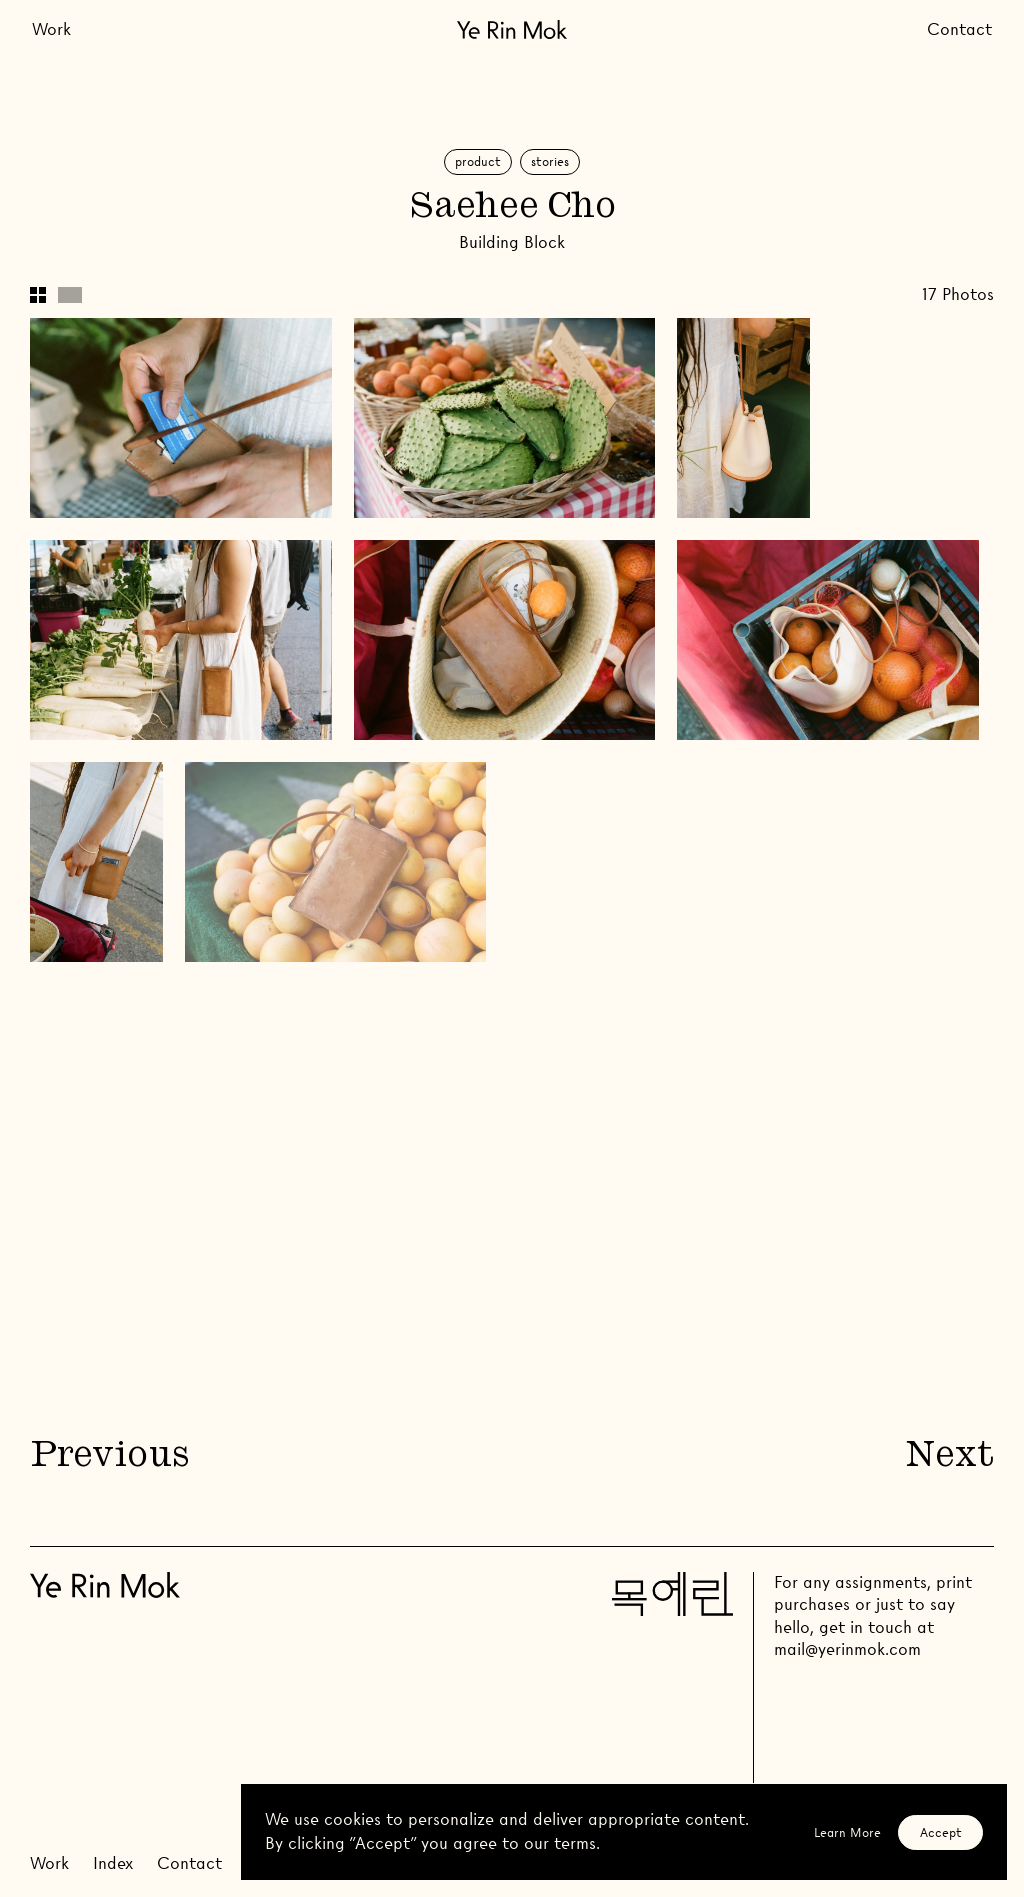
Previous (109, 1457)
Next (950, 1457)
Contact (959, 29)
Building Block (512, 242)
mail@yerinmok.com (847, 1649)
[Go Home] (512, 29)
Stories (550, 161)
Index (113, 1863)
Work (51, 29)
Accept (941, 1832)
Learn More (847, 1832)
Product (478, 161)
